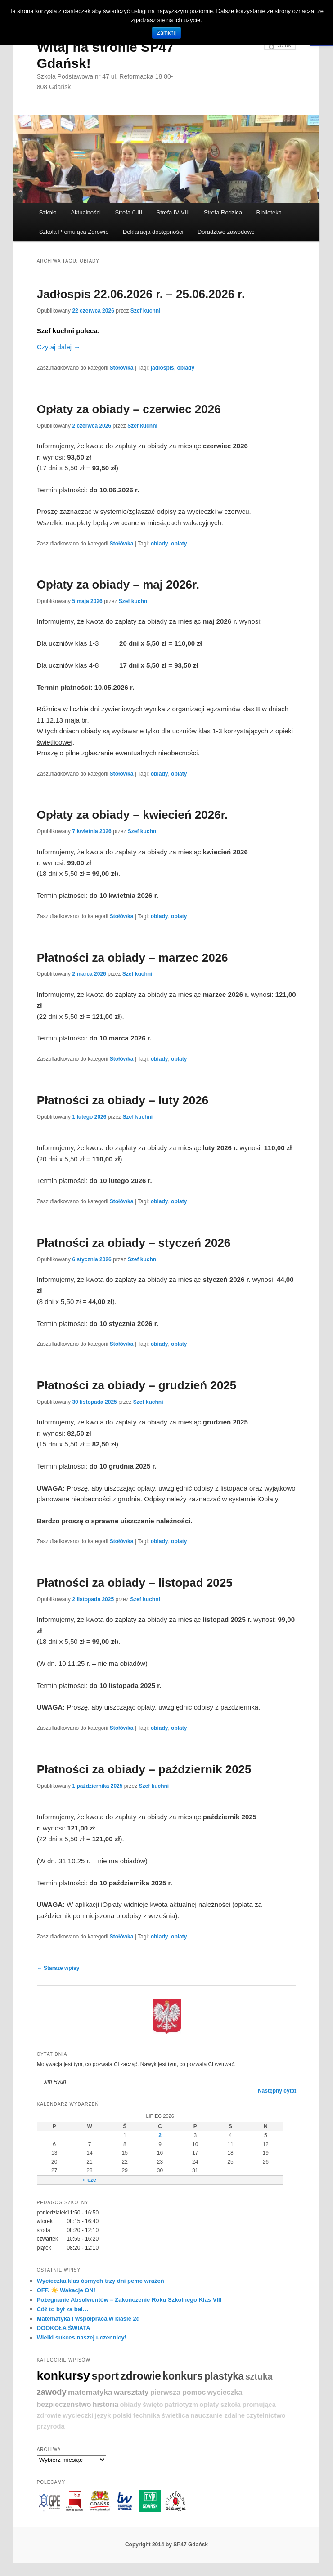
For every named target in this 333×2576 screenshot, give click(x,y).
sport (105, 2376)
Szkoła (48, 212)
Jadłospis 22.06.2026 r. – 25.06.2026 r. (141, 294)
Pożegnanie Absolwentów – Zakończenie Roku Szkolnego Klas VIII (129, 2299)
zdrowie (141, 2376)
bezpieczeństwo (64, 2404)
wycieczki (78, 2415)
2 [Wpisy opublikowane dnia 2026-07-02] (160, 2135)
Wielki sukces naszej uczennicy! (81, 2337)
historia (105, 2404)
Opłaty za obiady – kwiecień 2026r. (132, 814)
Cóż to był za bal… (63, 2309)
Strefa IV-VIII (173, 212)
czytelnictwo (265, 2415)
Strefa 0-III (128, 212)
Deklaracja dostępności (153, 231)
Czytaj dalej (59, 347)
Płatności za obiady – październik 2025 (144, 1769)
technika (146, 2415)
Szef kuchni (145, 311)
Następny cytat (277, 2091)
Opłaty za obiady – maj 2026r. (118, 584)
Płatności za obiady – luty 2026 (122, 1100)
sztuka (259, 2376)
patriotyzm (181, 2404)
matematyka (90, 2392)
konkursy (63, 2375)
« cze (89, 2180)
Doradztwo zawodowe (226, 231)
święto (153, 2404)
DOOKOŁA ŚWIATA (63, 2328)
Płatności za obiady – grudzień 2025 (137, 1385)
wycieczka (225, 2392)
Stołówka (122, 368)
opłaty (179, 543)
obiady (185, 368)
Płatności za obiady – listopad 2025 (135, 1582)
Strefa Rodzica (223, 212)
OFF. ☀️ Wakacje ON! (66, 2290)
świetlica (175, 2415)
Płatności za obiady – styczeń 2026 (134, 1243)
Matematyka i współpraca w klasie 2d (88, 2318)
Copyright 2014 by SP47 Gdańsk (166, 2544)
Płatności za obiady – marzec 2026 (132, 957)
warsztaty (131, 2392)
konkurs (182, 2376)
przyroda (51, 2426)
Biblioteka (269, 212)
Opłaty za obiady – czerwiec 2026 (129, 409)
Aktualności (85, 212)
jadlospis (162, 368)
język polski (113, 2415)
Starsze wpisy (58, 1968)
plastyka (224, 2376)
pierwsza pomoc (178, 2392)
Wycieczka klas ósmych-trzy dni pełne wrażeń (100, 2280)
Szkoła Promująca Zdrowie (74, 231)
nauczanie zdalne (217, 2415)
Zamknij (166, 33)
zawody (52, 2392)
